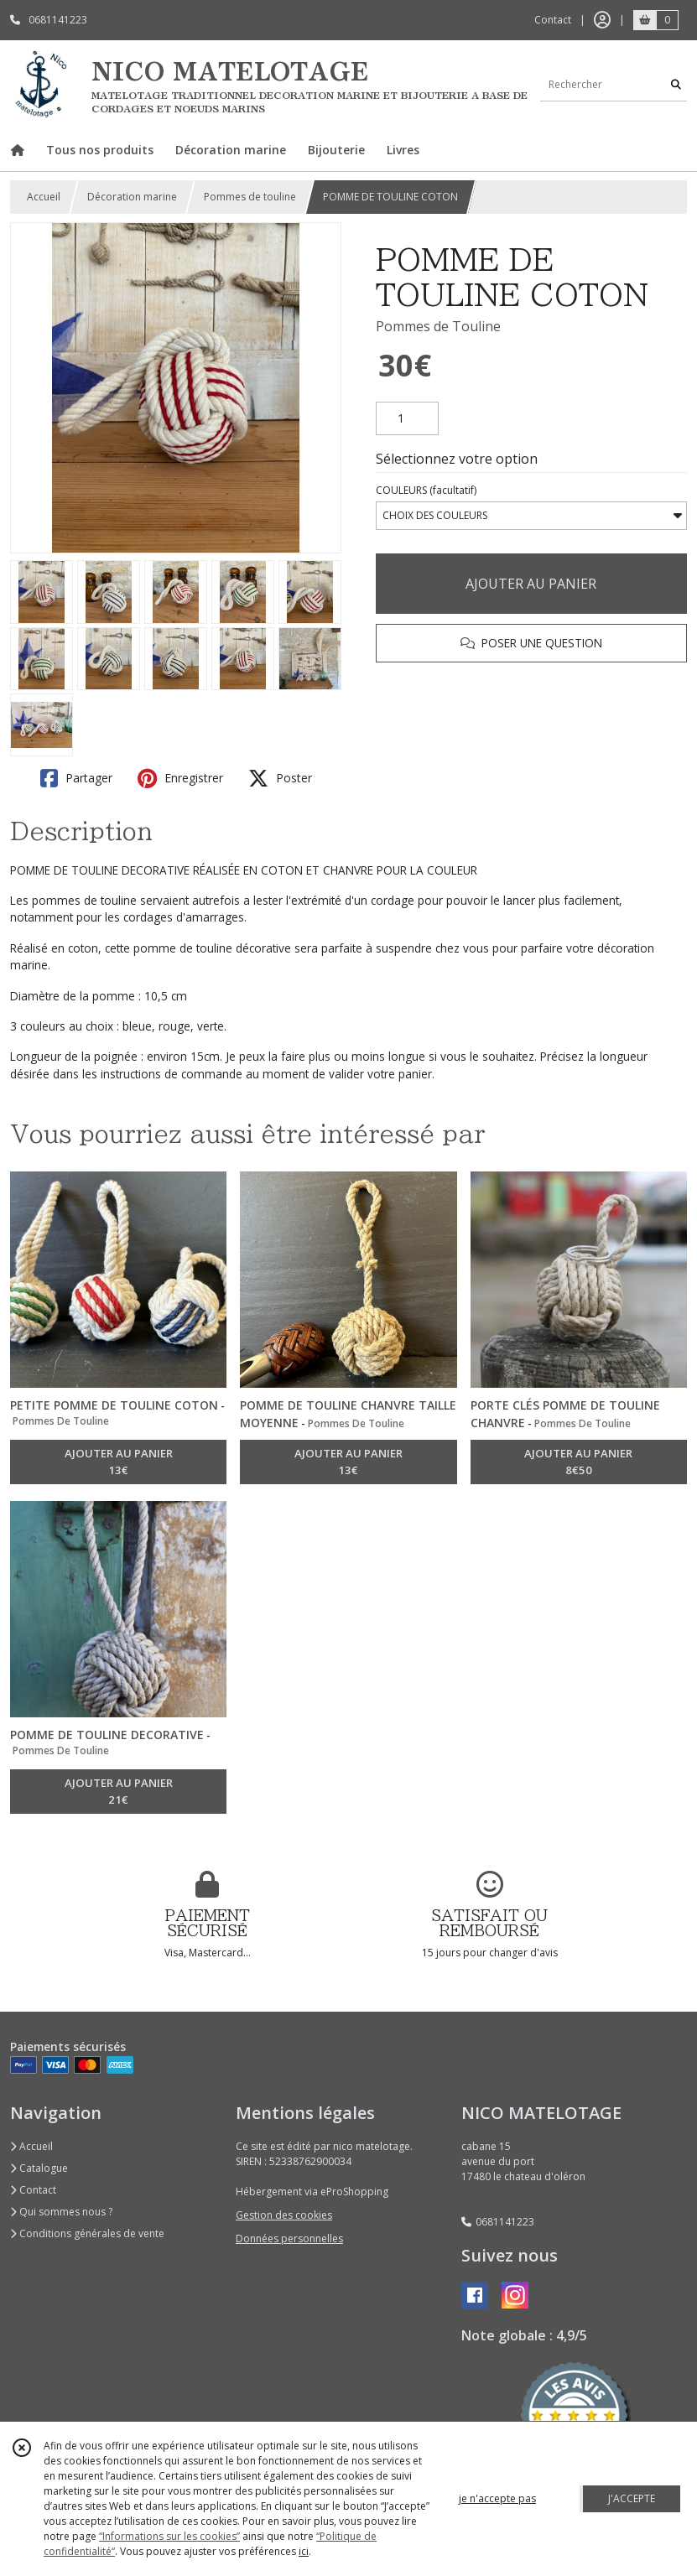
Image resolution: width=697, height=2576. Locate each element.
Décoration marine (132, 197)
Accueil (43, 197)
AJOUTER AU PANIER (531, 583)
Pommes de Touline (438, 326)
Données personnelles (289, 2238)
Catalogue (39, 2168)
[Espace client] (602, 20)
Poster (280, 778)
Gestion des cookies (284, 2215)
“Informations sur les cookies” (169, 2536)
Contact (552, 20)
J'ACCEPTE (631, 2498)
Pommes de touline (250, 197)
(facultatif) (426, 490)
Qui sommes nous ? (61, 2212)
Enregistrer (180, 778)
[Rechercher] (676, 84)
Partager (76, 778)
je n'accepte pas (497, 2498)
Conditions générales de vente (87, 2233)
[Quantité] (407, 418)
